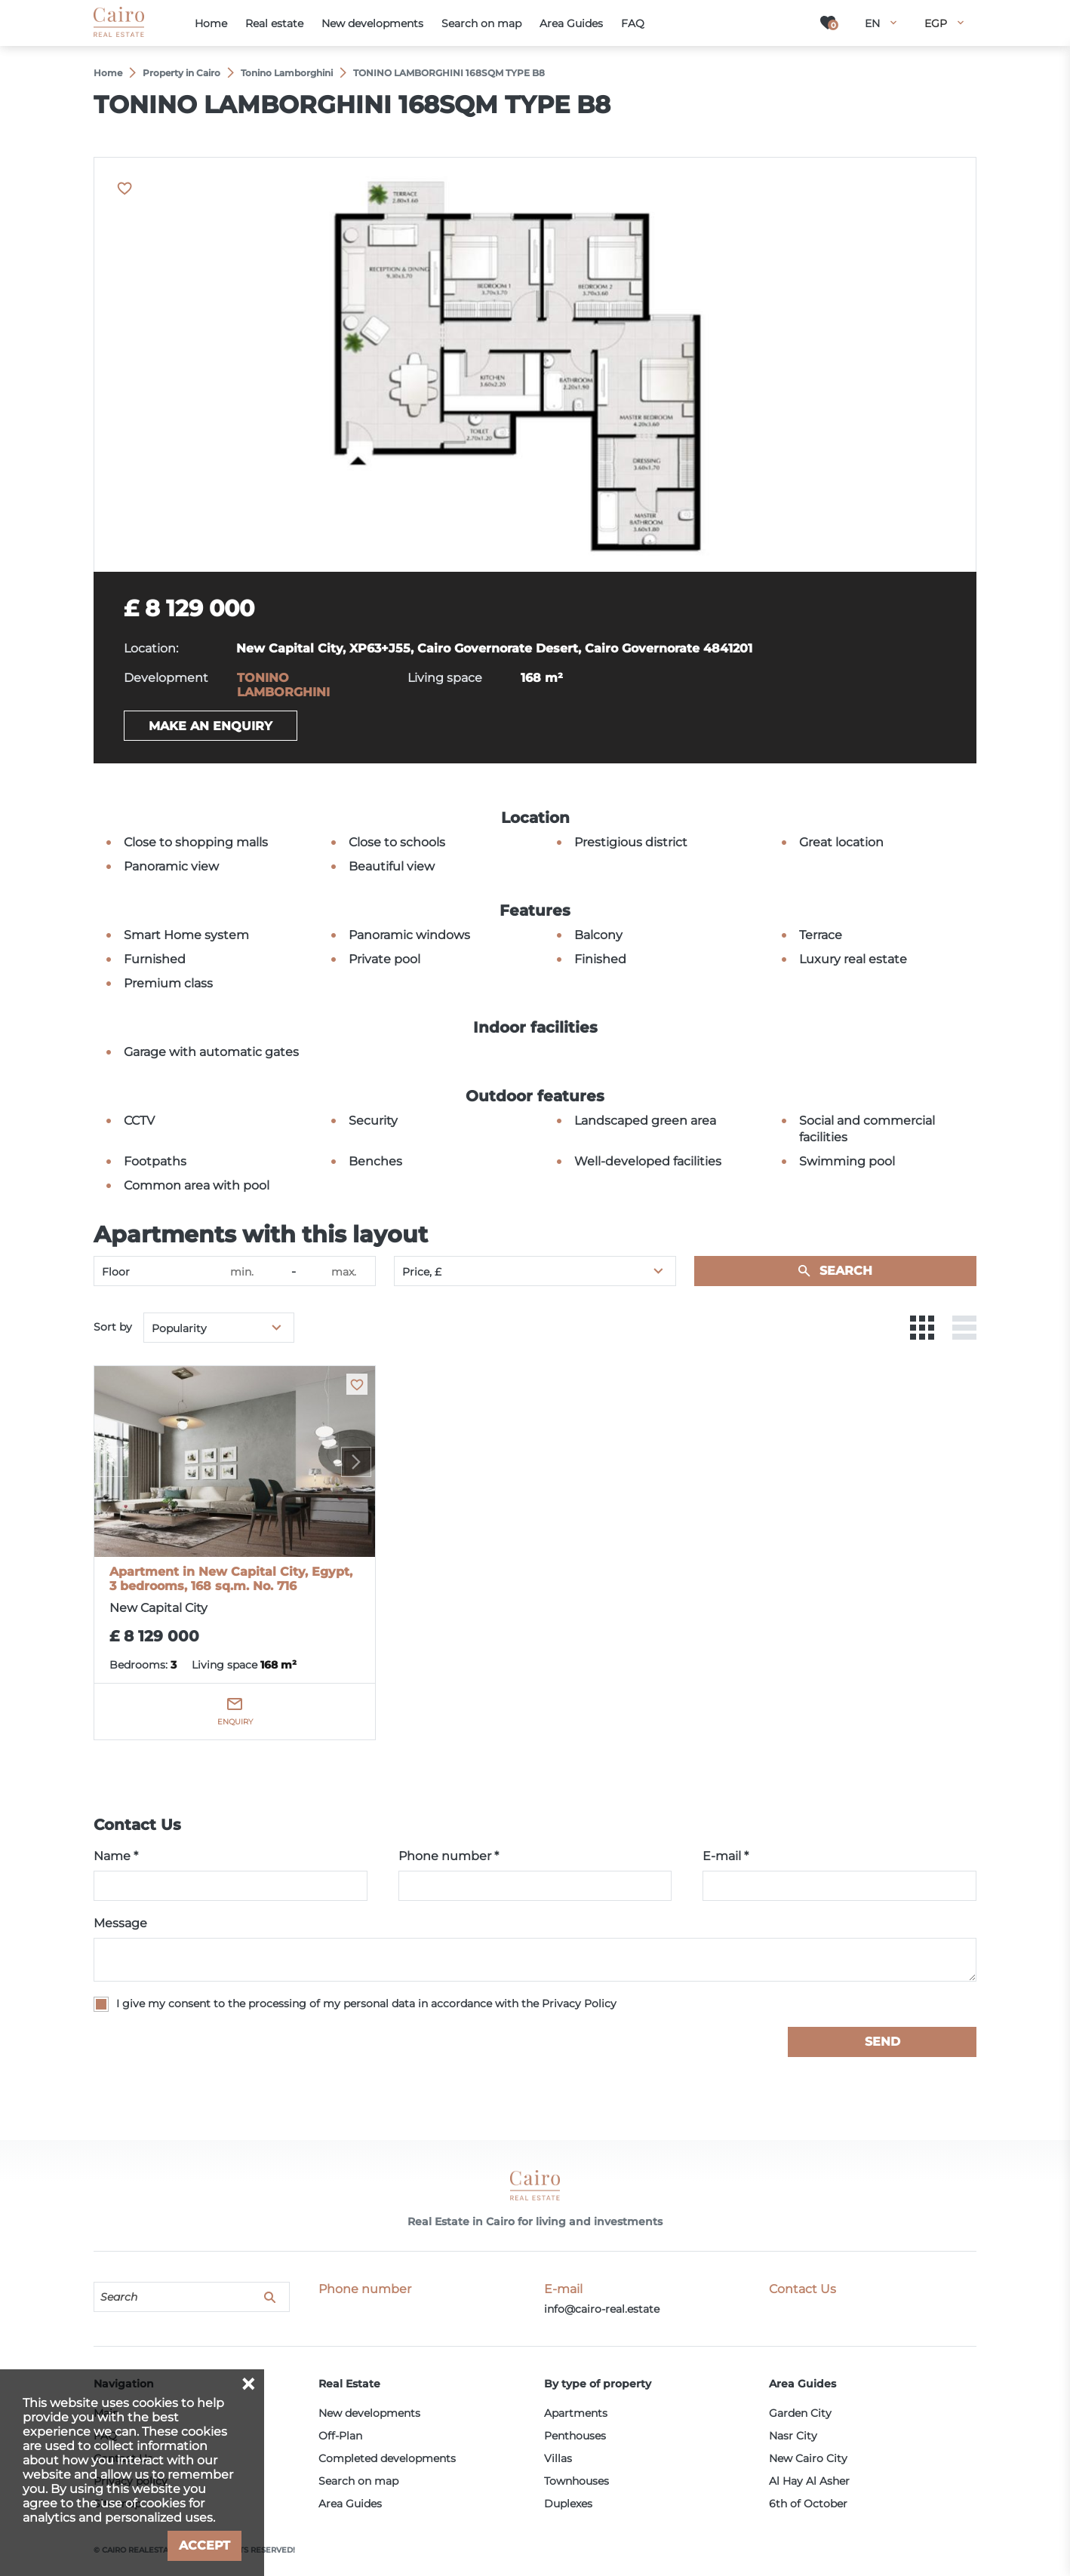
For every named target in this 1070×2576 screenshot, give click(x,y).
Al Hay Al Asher (809, 2481)
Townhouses (576, 2481)
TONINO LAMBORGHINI (283, 685)
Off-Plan (340, 2435)
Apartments (575, 2413)
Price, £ (421, 1272)
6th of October (808, 2503)
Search (845, 1270)
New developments (369, 2413)
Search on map (358, 2481)
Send (882, 2041)
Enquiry (235, 1722)
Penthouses (575, 2435)
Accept (204, 2545)
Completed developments (387, 2458)
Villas (558, 2458)
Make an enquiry (210, 726)
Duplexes (568, 2503)
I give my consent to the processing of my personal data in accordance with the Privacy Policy (366, 2003)
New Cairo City (808, 2458)
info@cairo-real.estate (602, 2309)
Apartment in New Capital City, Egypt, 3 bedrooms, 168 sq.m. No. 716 (230, 1578)
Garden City (800, 2413)
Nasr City (793, 2435)
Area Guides (350, 2503)
